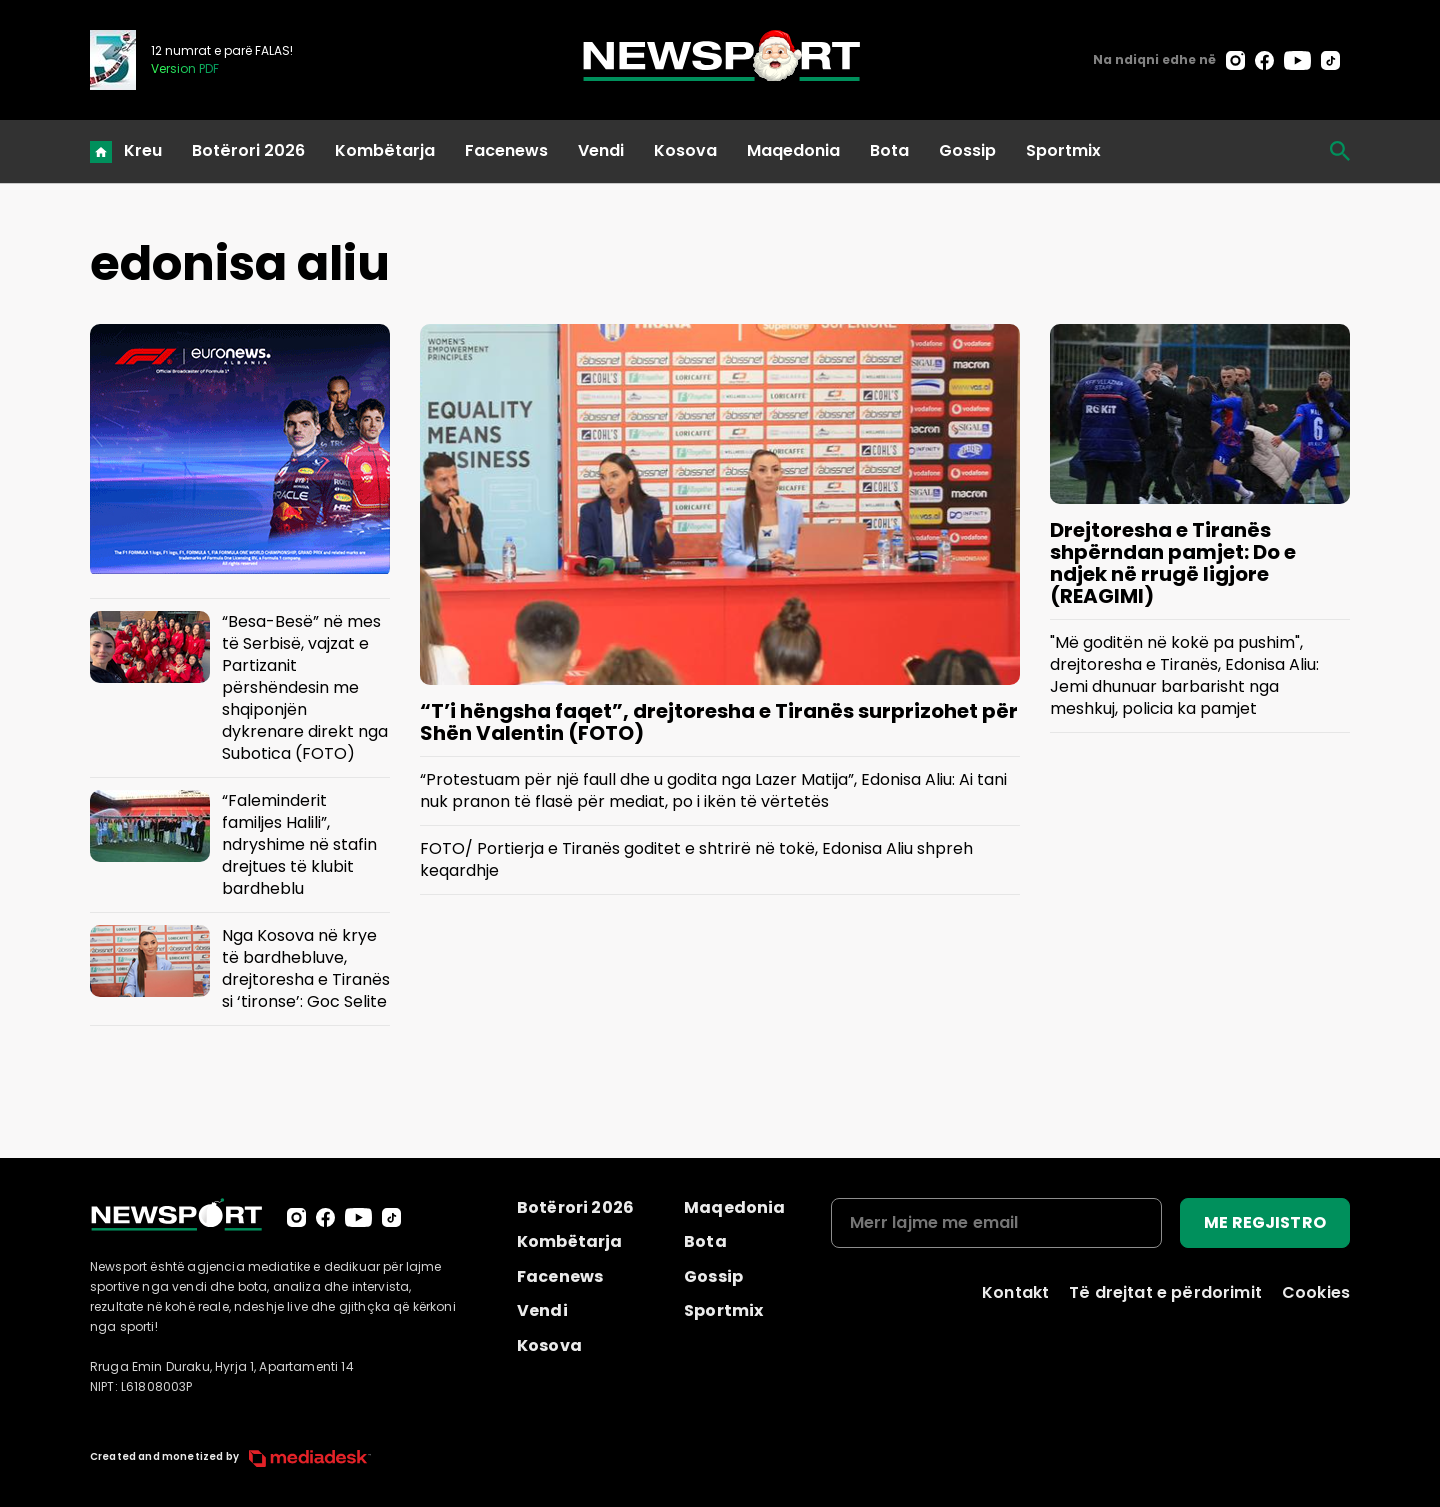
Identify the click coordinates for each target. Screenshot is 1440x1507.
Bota (889, 150)
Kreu (143, 150)
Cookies (1316, 1292)
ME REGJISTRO (1265, 1222)
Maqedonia (793, 150)
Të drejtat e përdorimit (1165, 1292)
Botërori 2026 (248, 150)
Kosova (685, 150)
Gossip (967, 150)
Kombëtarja (385, 150)
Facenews (506, 150)
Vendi (601, 150)
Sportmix (1063, 150)
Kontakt (1015, 1292)
